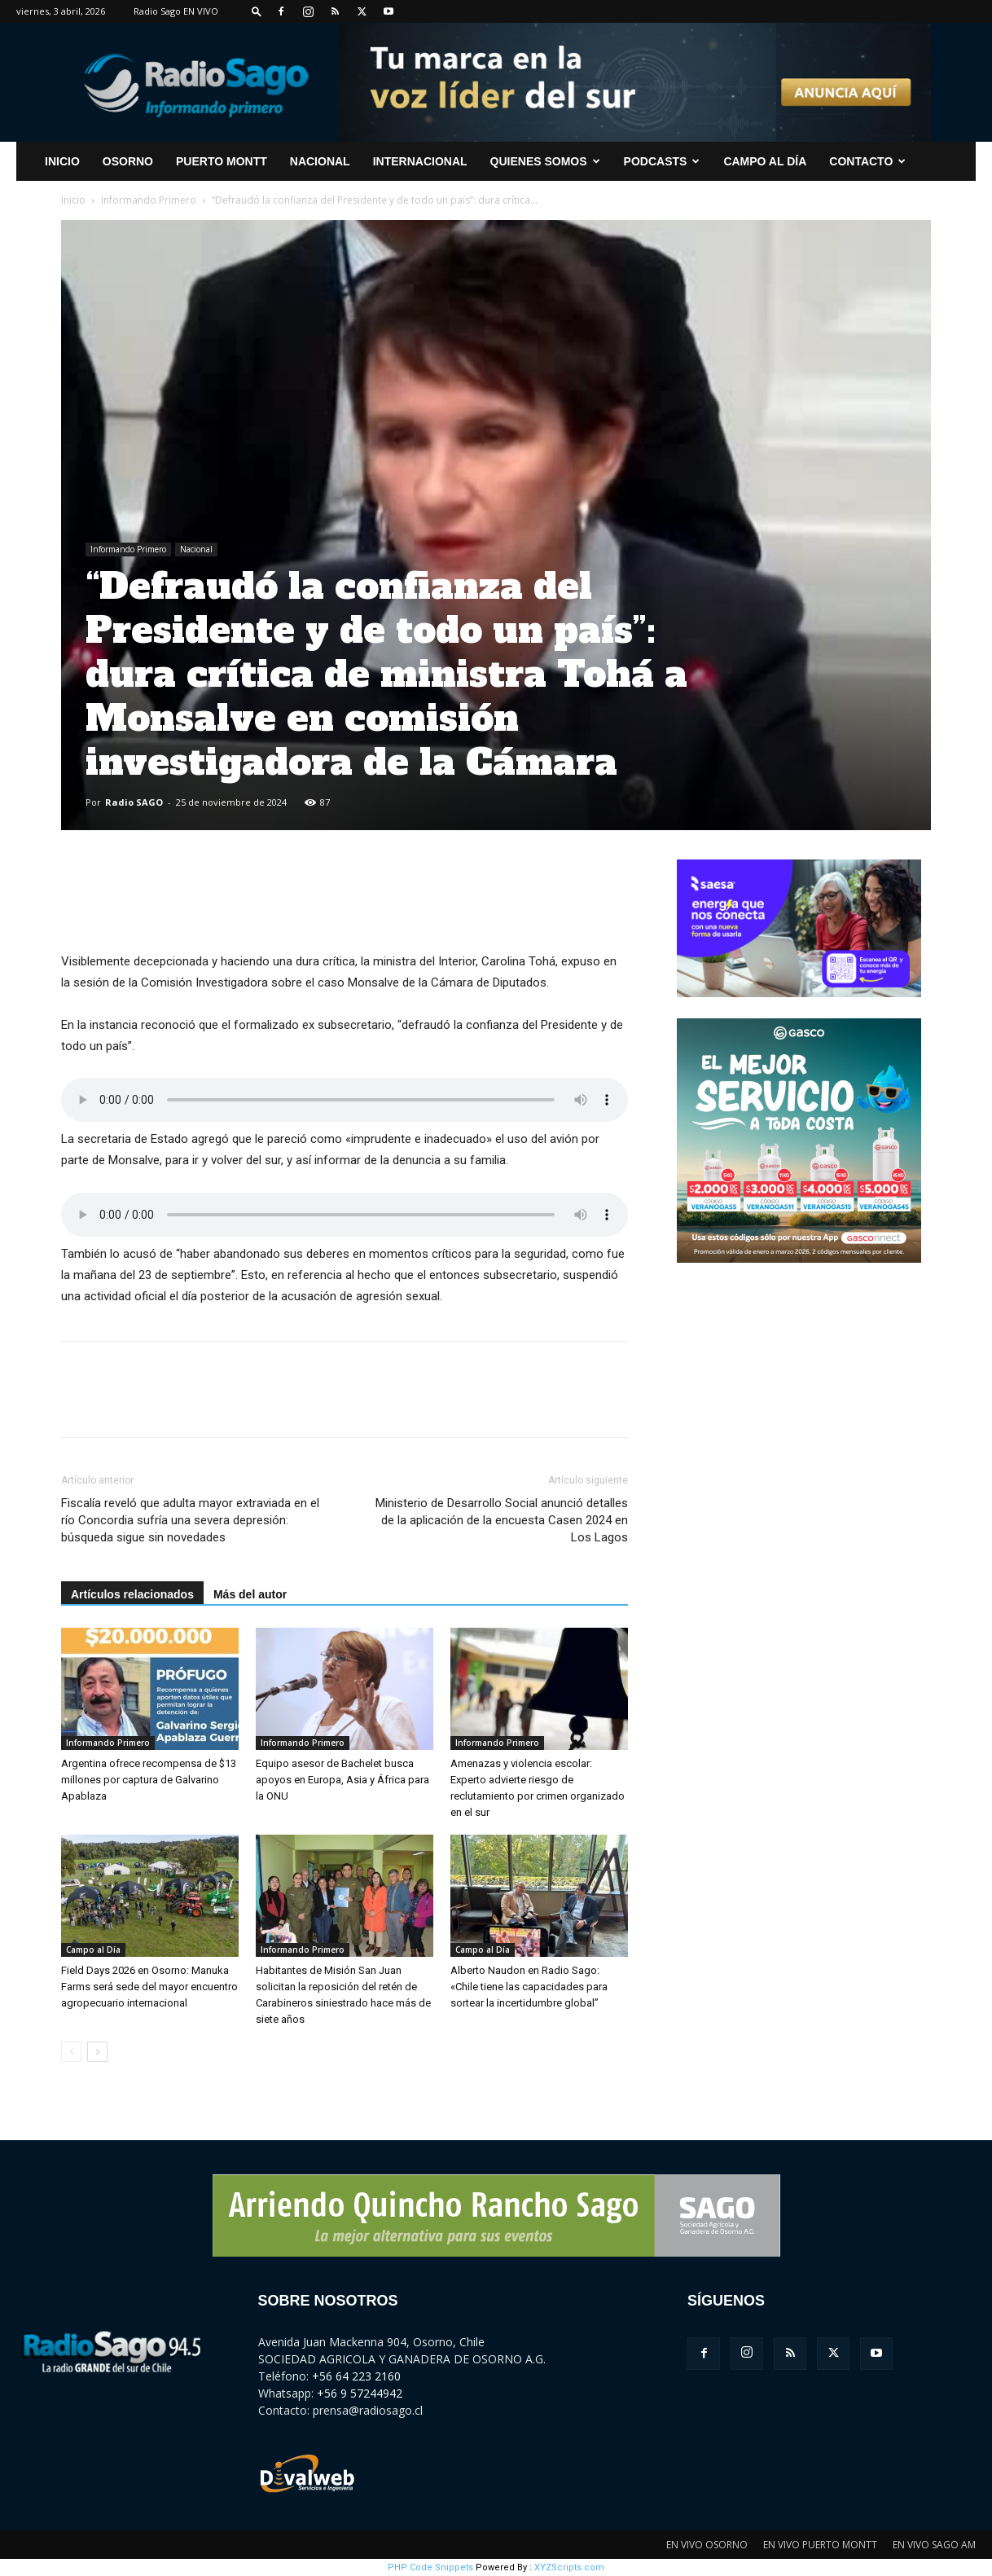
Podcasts (662, 161)
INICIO (62, 161)
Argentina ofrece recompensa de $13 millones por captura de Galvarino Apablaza (148, 1779)
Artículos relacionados (132, 1594)
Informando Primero (148, 200)
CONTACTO (867, 161)
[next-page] (97, 2052)
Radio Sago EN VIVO (176, 11)
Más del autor (250, 1594)
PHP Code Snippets (430, 2567)
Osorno (128, 161)
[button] (256, 11)
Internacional (420, 161)
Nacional (320, 161)
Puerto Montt (221, 161)
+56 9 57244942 (359, 2393)
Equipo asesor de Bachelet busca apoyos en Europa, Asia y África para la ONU (342, 1779)
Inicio (73, 200)
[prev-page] (71, 2052)
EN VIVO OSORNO (707, 2545)
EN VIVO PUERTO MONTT (820, 2545)
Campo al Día (764, 161)
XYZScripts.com (569, 2567)
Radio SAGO (134, 802)
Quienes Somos (545, 161)
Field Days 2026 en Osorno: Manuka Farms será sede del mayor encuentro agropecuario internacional (149, 1986)
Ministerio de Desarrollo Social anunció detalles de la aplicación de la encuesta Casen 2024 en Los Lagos (501, 1520)
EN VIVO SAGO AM (934, 2545)
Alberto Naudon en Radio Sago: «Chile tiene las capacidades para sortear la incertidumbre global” (529, 1986)
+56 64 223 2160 (356, 2376)
